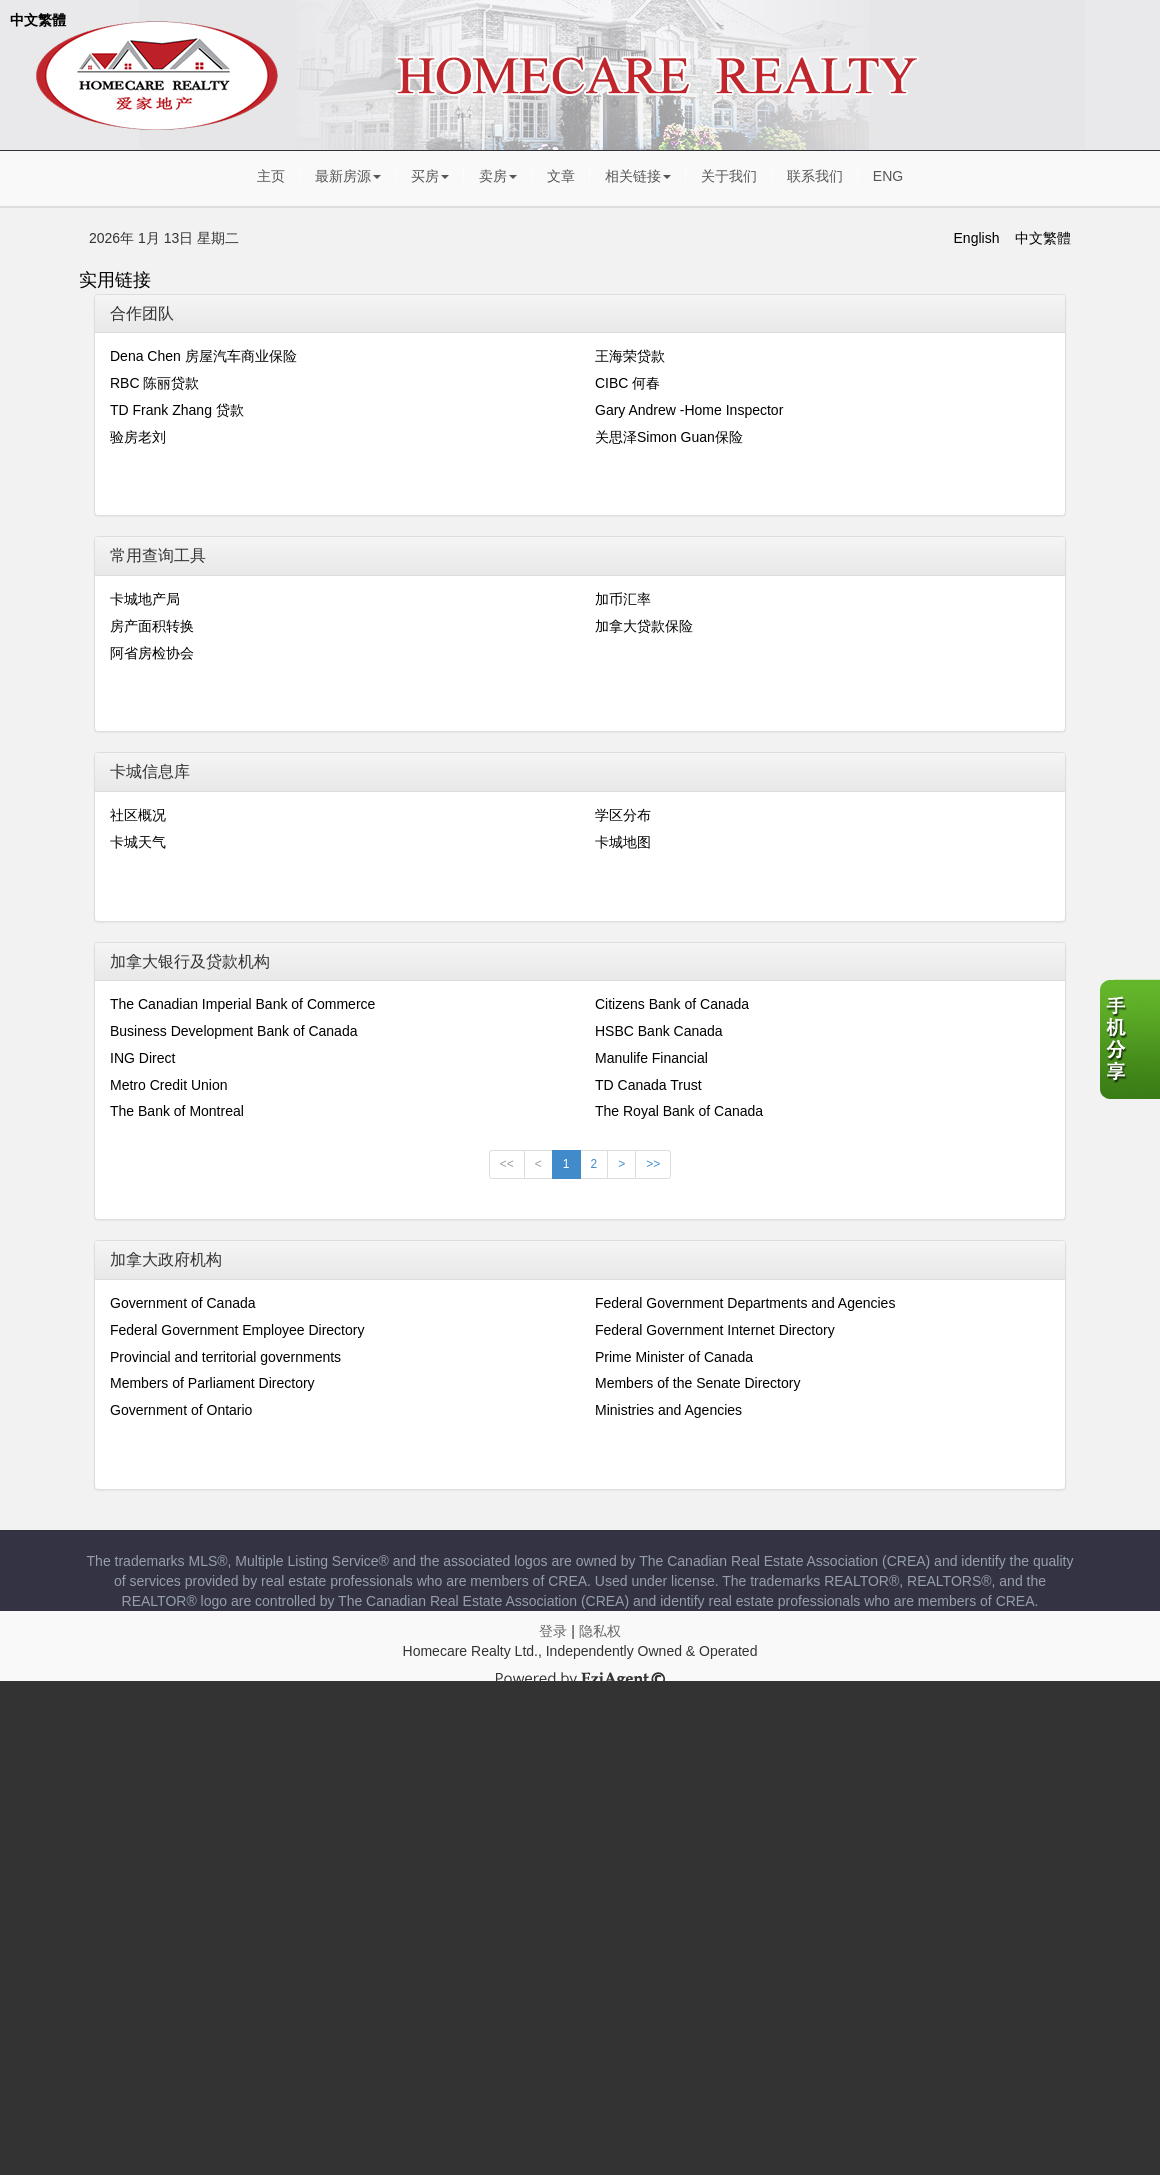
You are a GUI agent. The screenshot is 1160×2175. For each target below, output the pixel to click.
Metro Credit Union (169, 1085)
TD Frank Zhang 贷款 (177, 410)
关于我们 (729, 176)
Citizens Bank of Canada (672, 1004)
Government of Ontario (181, 1410)
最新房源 (348, 176)
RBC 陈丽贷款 (154, 383)
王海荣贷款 (630, 356)
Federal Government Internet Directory (715, 1330)
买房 (430, 176)
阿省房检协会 (152, 653)
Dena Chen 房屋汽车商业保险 (203, 356)
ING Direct (142, 1058)
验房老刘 (138, 437)
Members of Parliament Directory (212, 1383)
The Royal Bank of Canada (679, 1111)
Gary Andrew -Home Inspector (689, 410)
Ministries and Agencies (668, 1410)
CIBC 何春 (627, 383)
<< (507, 1164)
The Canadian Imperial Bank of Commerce (242, 1004)
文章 (561, 176)
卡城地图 (623, 842)
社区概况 (138, 815)
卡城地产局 (145, 599)
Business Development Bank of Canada (233, 1031)
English (977, 238)
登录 (553, 1631)
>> (653, 1164)
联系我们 (815, 176)
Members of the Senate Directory (697, 1383)
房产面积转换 (152, 626)
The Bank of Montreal (177, 1111)
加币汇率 (623, 599)
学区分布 (623, 815)
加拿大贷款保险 (644, 626)
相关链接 (638, 176)
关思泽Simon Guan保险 (669, 437)
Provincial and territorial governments (225, 1357)
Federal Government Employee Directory (237, 1330)
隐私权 (600, 1631)
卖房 (498, 176)
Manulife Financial (651, 1058)
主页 (271, 176)
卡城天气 (138, 842)
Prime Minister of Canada (674, 1357)
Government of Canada (183, 1303)
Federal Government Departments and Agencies (745, 1303)
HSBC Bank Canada (659, 1031)
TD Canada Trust (648, 1085)
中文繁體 (38, 20)
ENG (888, 176)
